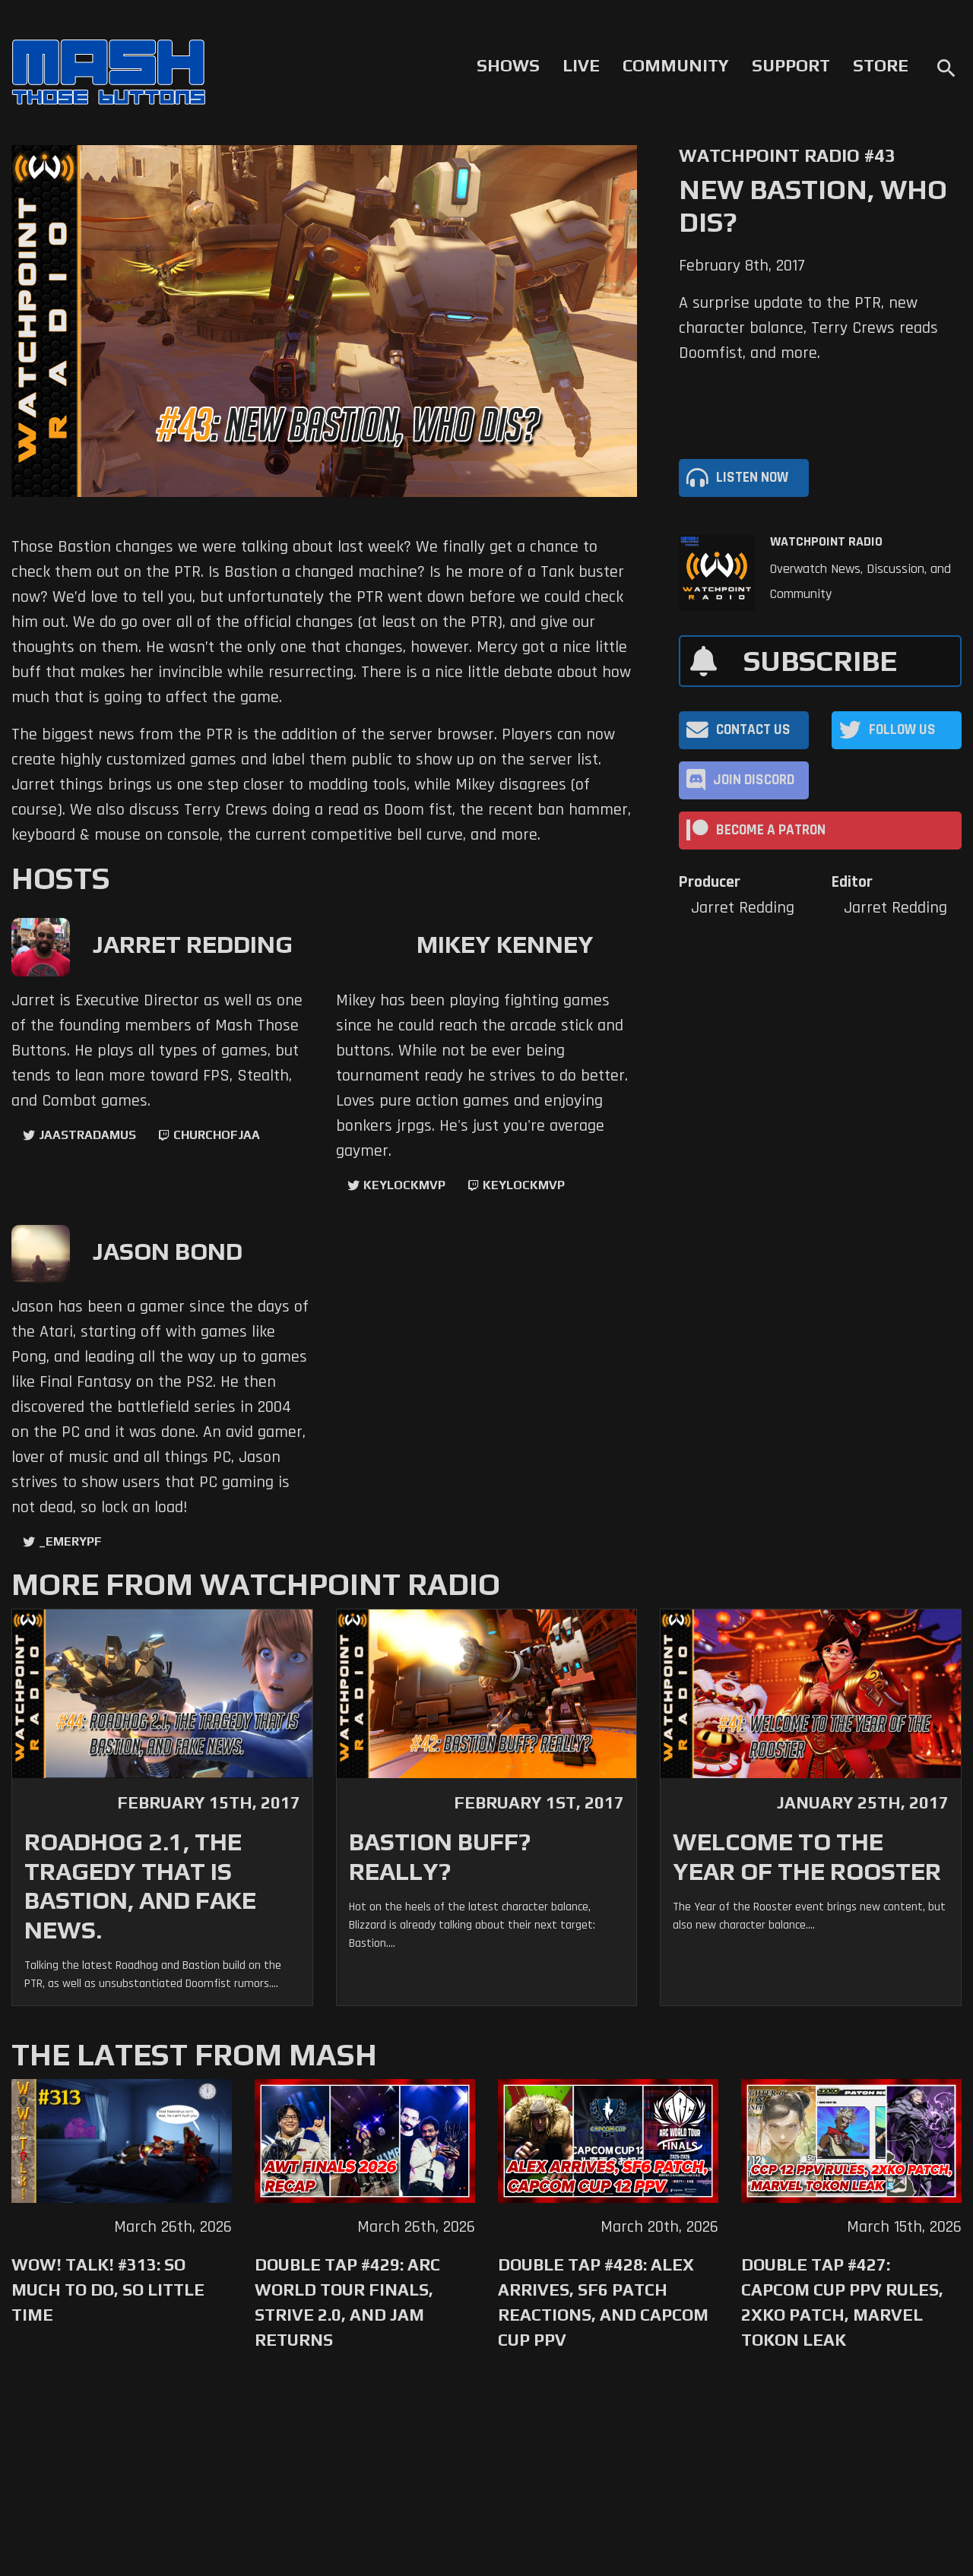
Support (791, 65)
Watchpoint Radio (826, 542)
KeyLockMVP (404, 1185)
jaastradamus (87, 1135)
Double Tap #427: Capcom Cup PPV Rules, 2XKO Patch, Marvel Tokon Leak (842, 2302)
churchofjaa (216, 1135)
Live (581, 65)
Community (676, 65)
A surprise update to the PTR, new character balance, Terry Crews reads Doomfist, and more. (808, 328)
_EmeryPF (70, 1541)
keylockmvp (524, 1185)
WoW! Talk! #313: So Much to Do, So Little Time (107, 2289)
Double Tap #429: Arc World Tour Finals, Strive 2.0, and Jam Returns (347, 2302)
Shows (508, 65)
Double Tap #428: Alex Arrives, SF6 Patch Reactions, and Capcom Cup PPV (603, 2302)
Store (880, 65)
